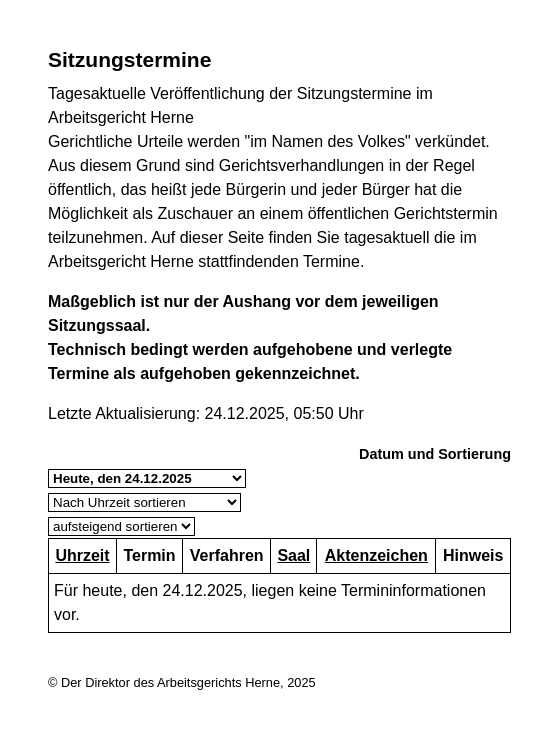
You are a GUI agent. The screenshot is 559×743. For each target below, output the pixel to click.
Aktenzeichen (376, 555)
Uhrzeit (82, 555)
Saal (293, 555)
